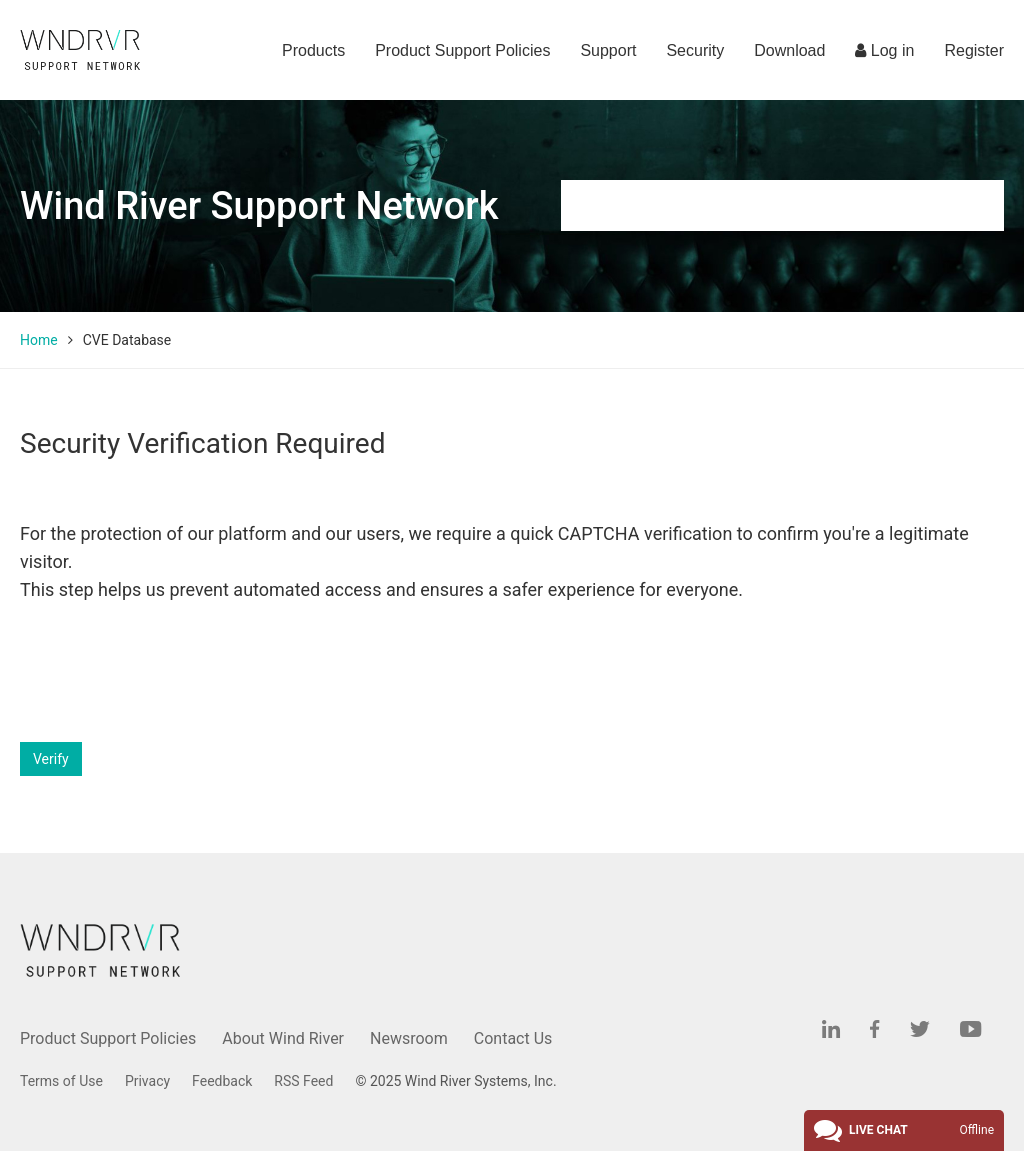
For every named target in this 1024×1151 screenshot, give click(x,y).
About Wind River (283, 1038)
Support (608, 50)
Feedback (222, 1081)
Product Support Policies (462, 50)
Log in (884, 50)
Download (789, 50)
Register (974, 50)
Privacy (147, 1081)
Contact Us (513, 1038)
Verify (51, 759)
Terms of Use (61, 1081)
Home (39, 340)
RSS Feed (303, 1081)
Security (695, 50)
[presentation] (172, 673)
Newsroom (409, 1038)
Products (313, 50)
